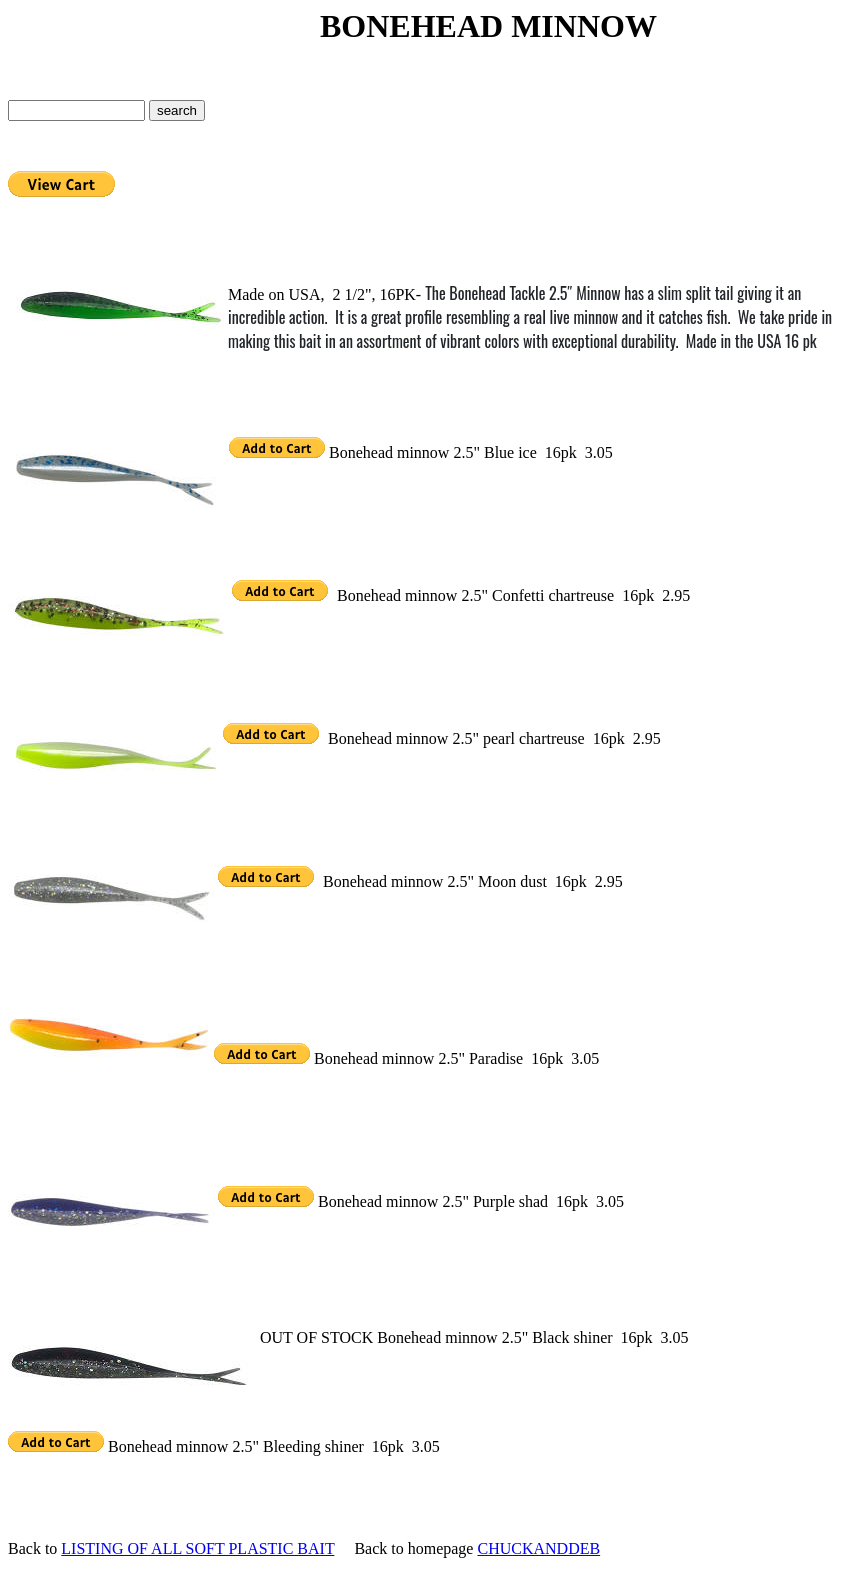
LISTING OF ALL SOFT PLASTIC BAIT (197, 1548)
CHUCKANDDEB (538, 1548)
